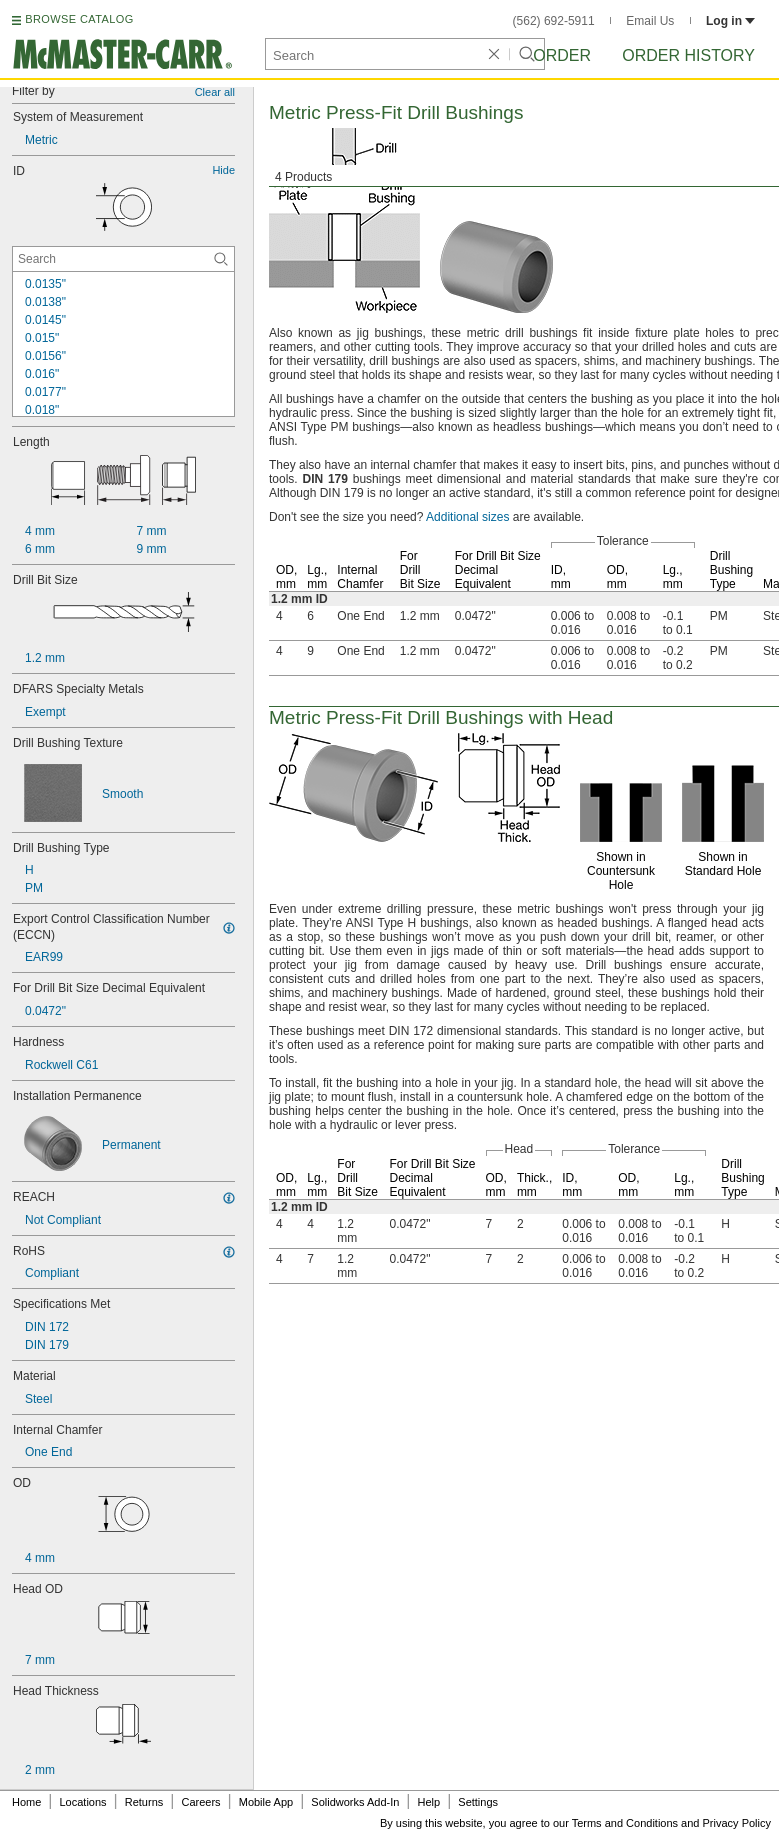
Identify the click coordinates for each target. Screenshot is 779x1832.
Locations (83, 1802)
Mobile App (266, 1802)
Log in (730, 21)
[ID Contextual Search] (123, 259)
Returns (144, 1802)
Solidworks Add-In (355, 1802)
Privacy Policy (737, 1823)
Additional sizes (467, 517)
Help (429, 1802)
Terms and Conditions (625, 1823)
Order (562, 55)
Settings (478, 1802)
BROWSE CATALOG (79, 19)
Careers (200, 1802)
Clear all (215, 92)
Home (26, 1802)
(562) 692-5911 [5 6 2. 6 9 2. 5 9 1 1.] (554, 21)
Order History (688, 55)
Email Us (650, 21)
